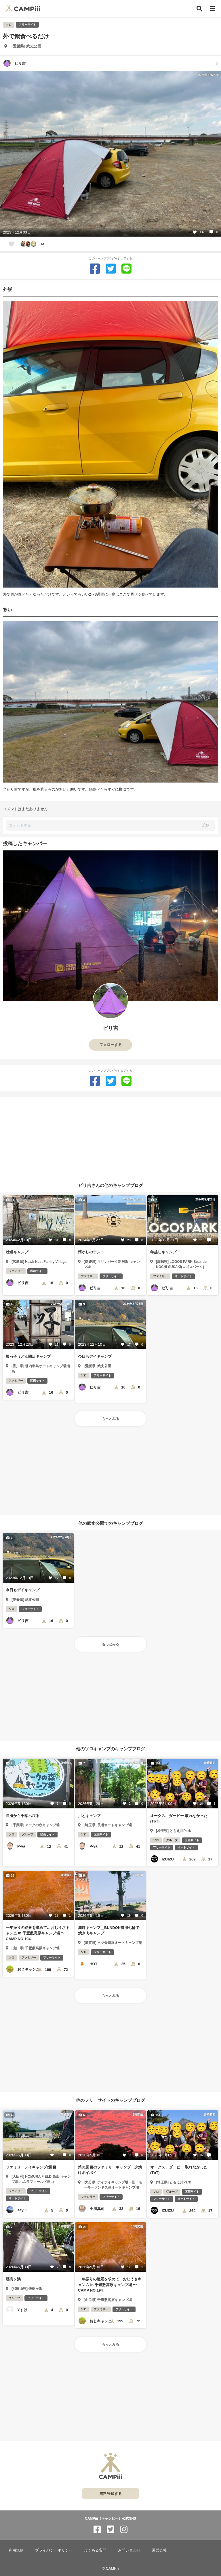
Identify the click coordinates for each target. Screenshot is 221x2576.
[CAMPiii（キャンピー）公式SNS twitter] (110, 2529)
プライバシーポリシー (54, 2550)
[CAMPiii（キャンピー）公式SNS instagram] (123, 2529)
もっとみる (110, 1419)
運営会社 (159, 2550)
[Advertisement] (110, 1137)
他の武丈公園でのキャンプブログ (110, 1523)
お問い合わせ (129, 2550)
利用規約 (16, 2550)
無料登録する (110, 2493)
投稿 (205, 825)
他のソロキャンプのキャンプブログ (110, 1748)
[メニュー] (213, 9)
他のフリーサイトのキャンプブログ (110, 2100)
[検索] (199, 8)
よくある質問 (95, 2550)
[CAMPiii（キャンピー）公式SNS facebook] (97, 2529)
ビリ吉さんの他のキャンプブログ (110, 1185)
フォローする (110, 1045)
